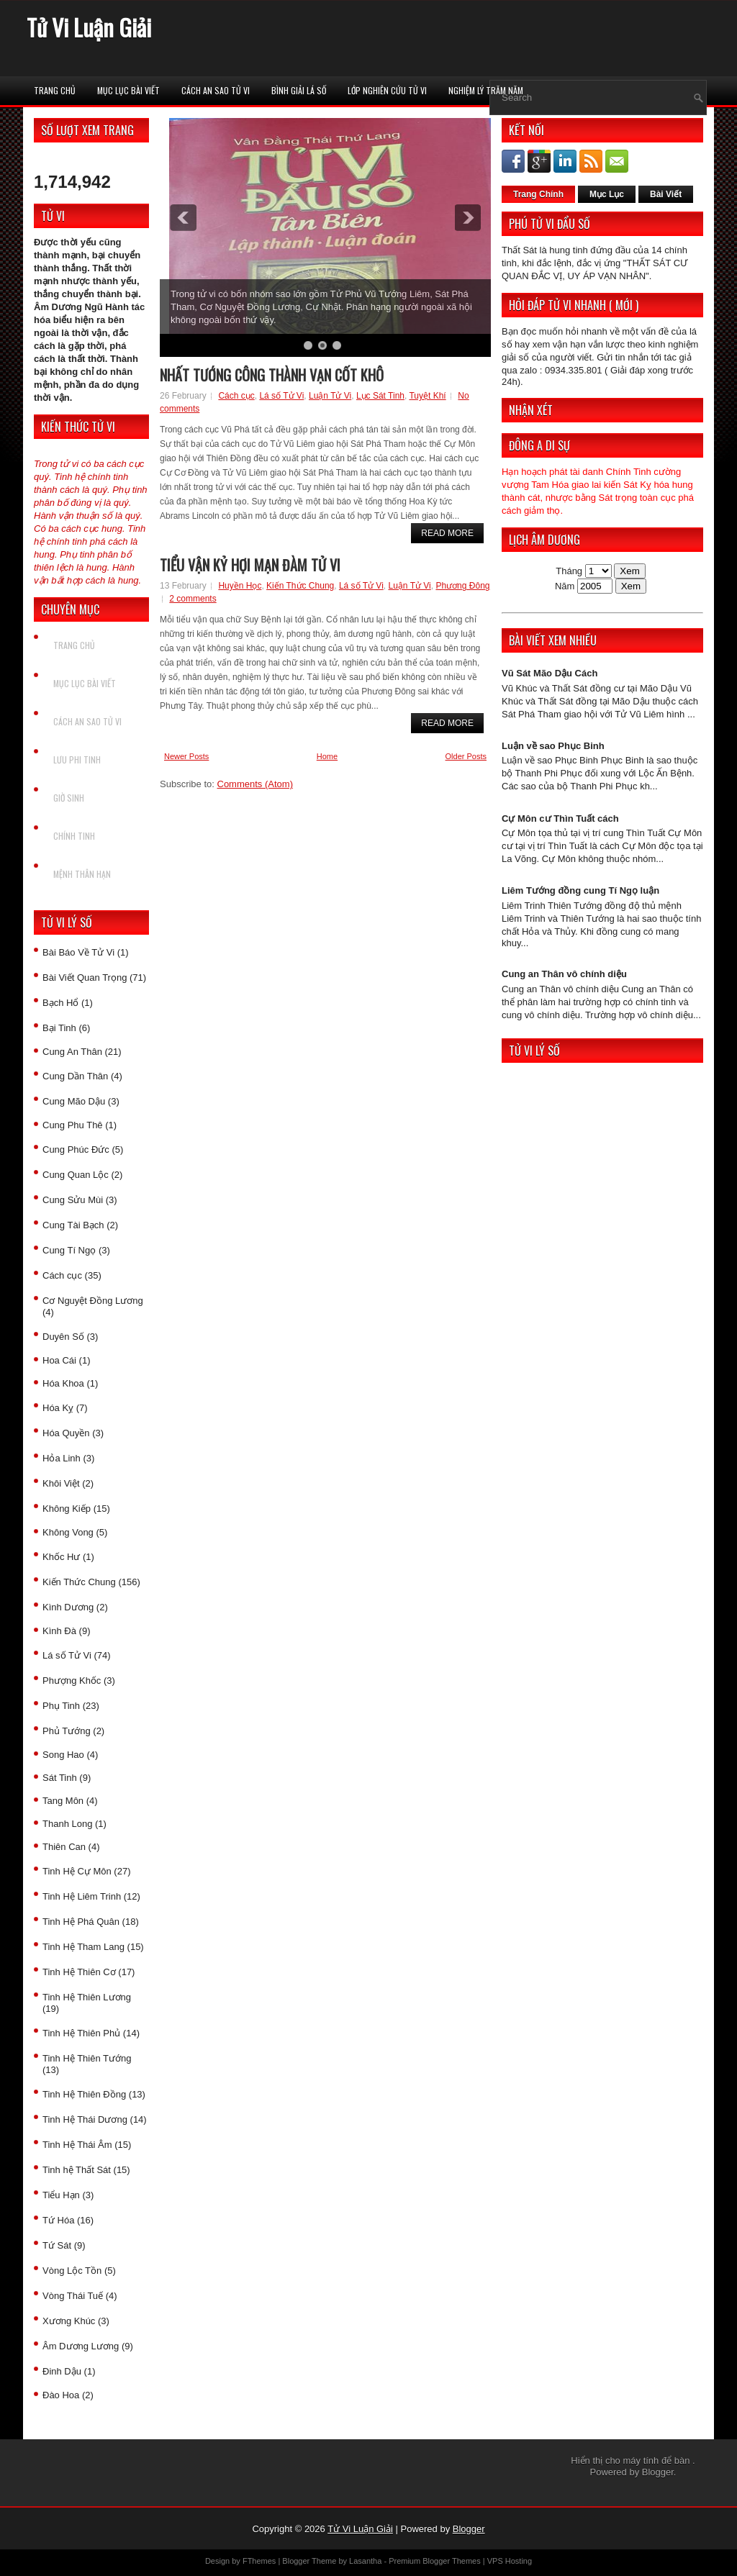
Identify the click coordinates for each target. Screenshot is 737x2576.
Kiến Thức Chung (79, 1582)
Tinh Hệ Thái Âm (77, 2144)
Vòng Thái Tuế (72, 2295)
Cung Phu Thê (72, 1125)
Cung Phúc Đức (75, 1149)
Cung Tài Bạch (73, 1225)
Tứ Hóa (58, 2220)
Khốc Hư (61, 1556)
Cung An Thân (72, 1051)
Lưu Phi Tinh (77, 759)
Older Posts (466, 756)
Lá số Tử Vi (66, 1655)
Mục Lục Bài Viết (128, 90)
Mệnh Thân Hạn (82, 874)
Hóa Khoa (63, 1383)
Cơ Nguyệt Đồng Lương (92, 1300)
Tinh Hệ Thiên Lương (86, 1997)
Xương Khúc (68, 2321)
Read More (447, 533)
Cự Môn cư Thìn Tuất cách (560, 818)
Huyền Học (239, 586)
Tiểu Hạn (61, 2195)
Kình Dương (68, 1607)
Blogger (658, 2472)
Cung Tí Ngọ (69, 1250)
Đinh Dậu (61, 2371)
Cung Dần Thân (75, 1076)
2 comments (192, 599)
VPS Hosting (509, 2561)
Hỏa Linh (61, 1458)
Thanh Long (67, 1823)
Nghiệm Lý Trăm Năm (485, 90)
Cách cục (62, 1275)
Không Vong (68, 1532)
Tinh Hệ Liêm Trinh (81, 1896)
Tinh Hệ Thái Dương (84, 2119)
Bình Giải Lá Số (298, 90)
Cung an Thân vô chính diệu (564, 974)
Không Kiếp (66, 1508)
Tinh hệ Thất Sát (76, 2169)
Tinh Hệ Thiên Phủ (81, 2033)
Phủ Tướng (66, 1730)
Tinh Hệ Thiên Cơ (79, 1972)
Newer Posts (186, 756)
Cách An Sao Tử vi (215, 90)
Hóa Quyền (66, 1433)
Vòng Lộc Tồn (71, 2270)
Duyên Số (63, 1336)
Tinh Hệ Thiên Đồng (84, 2094)
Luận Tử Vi (330, 396)
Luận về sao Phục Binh (553, 745)
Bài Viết (666, 194)
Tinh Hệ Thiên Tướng (86, 2058)
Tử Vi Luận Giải (89, 27)
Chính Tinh (74, 836)
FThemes (259, 2561)
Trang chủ (55, 90)
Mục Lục (606, 194)
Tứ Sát (56, 2245)
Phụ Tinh (61, 1705)
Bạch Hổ (60, 1002)
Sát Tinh (59, 1777)
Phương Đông (462, 586)
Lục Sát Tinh (380, 396)
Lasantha (365, 2561)
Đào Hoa (60, 2395)
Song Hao (63, 1754)
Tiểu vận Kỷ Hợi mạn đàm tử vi (250, 565)
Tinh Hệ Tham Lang (83, 1946)
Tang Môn (62, 1800)
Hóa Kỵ (57, 1407)
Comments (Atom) (255, 784)
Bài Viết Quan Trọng (84, 977)
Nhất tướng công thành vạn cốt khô (272, 375)
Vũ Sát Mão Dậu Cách (549, 673)
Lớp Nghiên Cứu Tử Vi (387, 90)
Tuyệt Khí (427, 396)
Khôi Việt (61, 1483)
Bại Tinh (59, 1027)
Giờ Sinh (68, 798)
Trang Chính (538, 194)
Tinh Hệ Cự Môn (77, 1871)
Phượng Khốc (71, 1680)
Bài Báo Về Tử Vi (78, 952)
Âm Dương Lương (80, 2346)
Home (327, 756)
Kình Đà (59, 1630)
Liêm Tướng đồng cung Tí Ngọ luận (580, 890)
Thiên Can (64, 1846)
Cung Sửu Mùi (72, 1199)
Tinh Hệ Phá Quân (80, 1921)
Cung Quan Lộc (75, 1174)
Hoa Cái (59, 1360)
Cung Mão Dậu (73, 1101)
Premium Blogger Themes (435, 2561)
